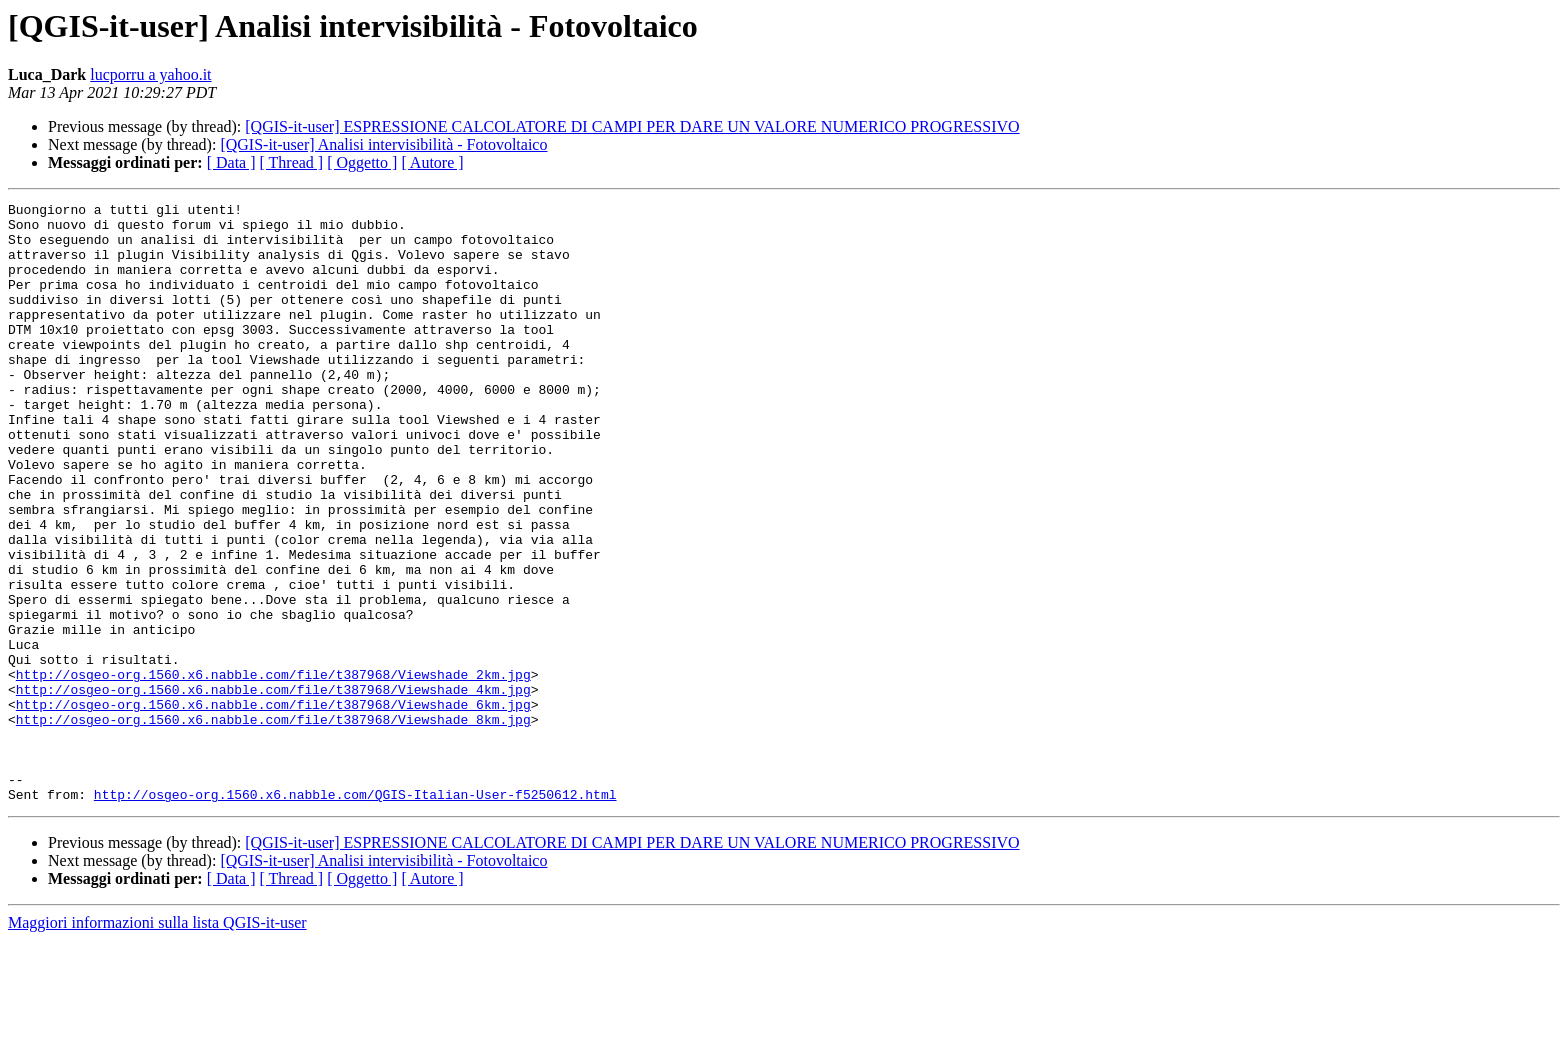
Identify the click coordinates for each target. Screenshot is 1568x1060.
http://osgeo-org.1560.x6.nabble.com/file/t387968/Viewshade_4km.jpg (273, 788)
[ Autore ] (432, 162)
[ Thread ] (292, 162)
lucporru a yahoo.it (150, 74)
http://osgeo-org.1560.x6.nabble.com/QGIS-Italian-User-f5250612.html (355, 914)
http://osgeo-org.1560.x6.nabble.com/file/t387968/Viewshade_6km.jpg (273, 806)
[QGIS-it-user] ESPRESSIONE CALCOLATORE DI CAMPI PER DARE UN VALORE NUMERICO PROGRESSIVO (632, 126)
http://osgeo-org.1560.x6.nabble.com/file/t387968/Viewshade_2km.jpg (273, 770)
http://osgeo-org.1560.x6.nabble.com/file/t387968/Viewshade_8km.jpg (273, 824)
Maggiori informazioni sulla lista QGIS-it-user (157, 1042)
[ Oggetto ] (362, 162)
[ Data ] (231, 162)
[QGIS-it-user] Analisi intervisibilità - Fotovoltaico (383, 144)
